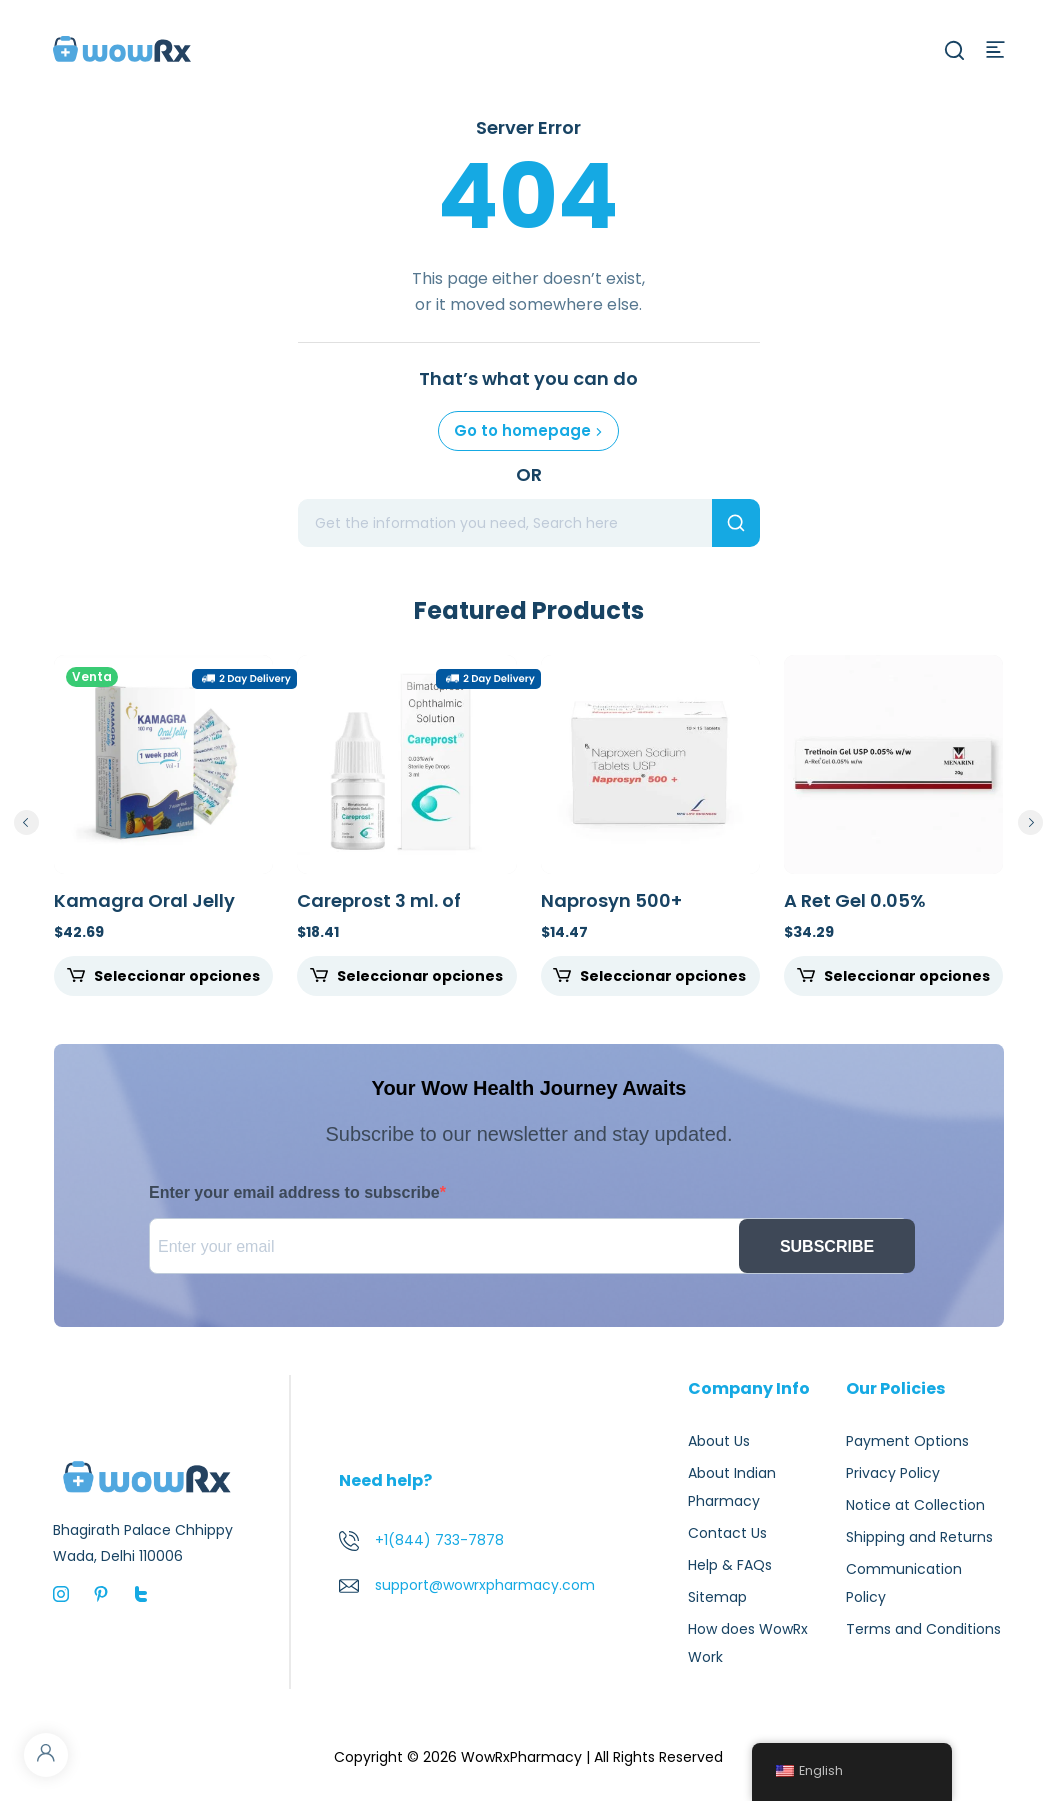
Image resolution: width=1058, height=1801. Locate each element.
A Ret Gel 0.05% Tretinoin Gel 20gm (872, 911)
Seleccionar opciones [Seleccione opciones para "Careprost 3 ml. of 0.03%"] (420, 976)
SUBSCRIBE (827, 1246)
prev (26, 822)
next (1030, 822)
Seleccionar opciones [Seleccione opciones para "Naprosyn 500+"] (663, 976)
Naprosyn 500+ (611, 900)
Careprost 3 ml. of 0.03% (379, 911)
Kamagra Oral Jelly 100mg (144, 911)
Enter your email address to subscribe (294, 1192)
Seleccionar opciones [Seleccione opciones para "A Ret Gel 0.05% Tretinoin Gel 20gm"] (907, 976)
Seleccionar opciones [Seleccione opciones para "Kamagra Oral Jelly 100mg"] (177, 976)
